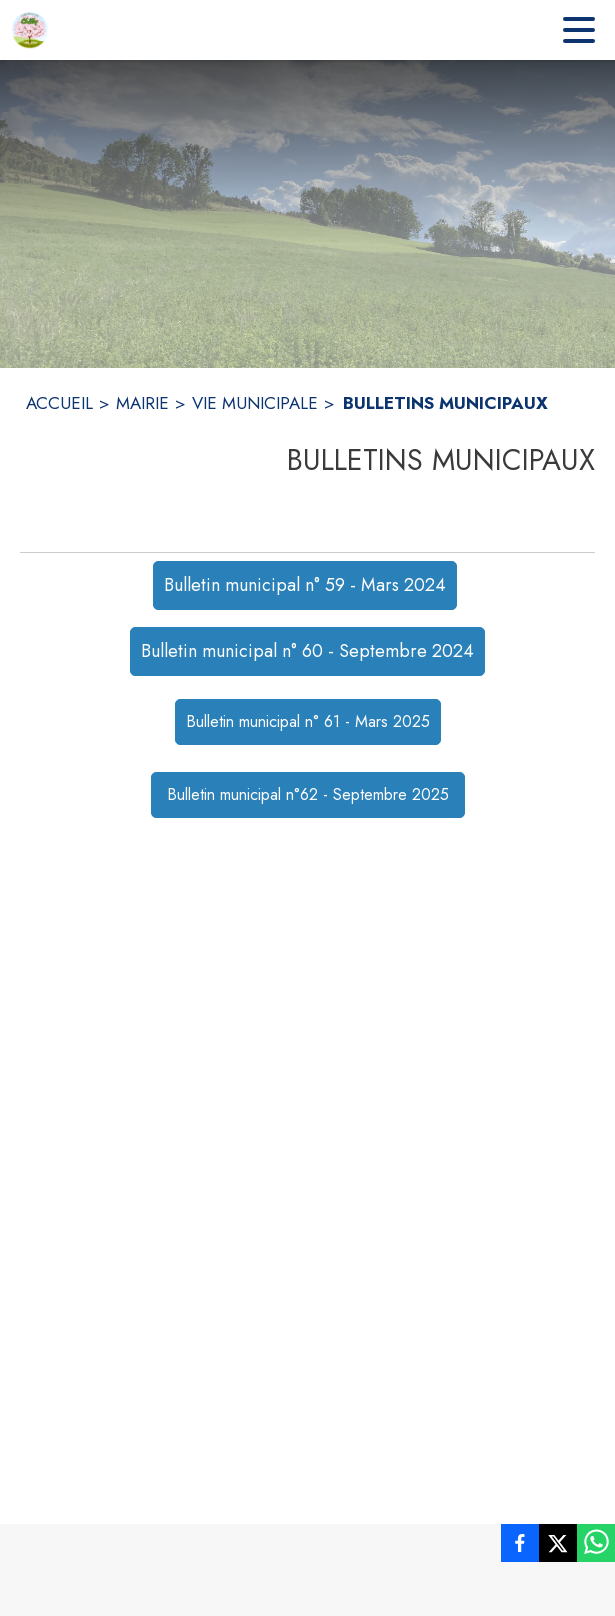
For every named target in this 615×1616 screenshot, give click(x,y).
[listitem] (520, 1547)
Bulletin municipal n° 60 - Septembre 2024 (307, 651)
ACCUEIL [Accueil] (59, 403)
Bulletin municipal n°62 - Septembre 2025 (308, 794)
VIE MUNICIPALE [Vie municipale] (255, 403)
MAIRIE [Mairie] (142, 403)
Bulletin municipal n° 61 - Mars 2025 (308, 721)
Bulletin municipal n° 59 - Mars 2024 (305, 585)
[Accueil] (30, 30)
